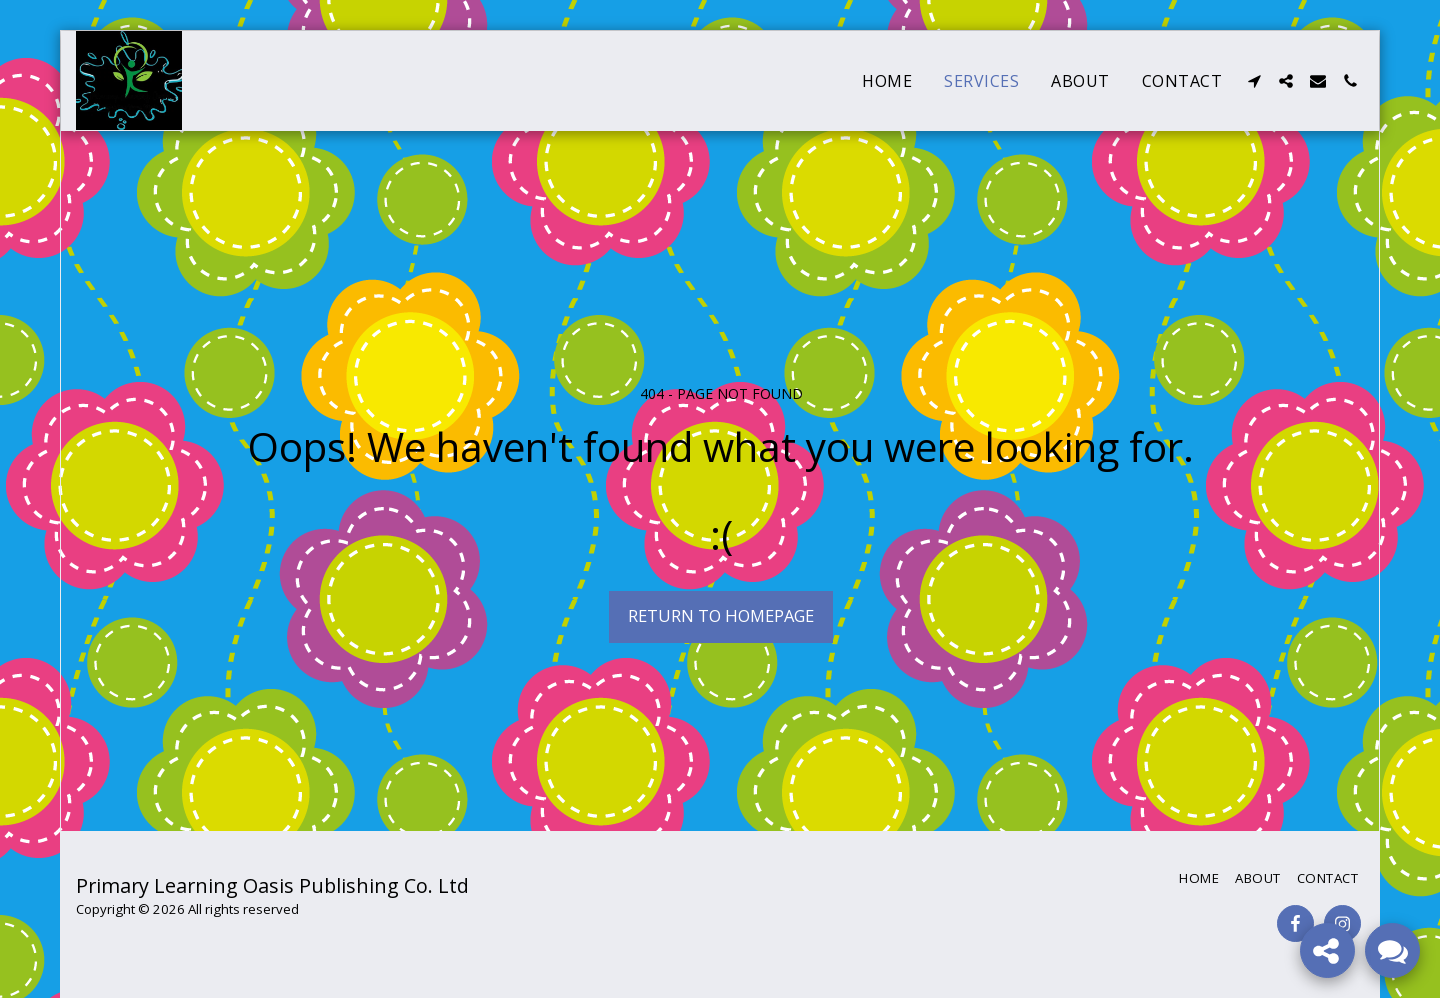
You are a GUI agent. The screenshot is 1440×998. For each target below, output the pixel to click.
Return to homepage (721, 615)
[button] (1254, 81)
